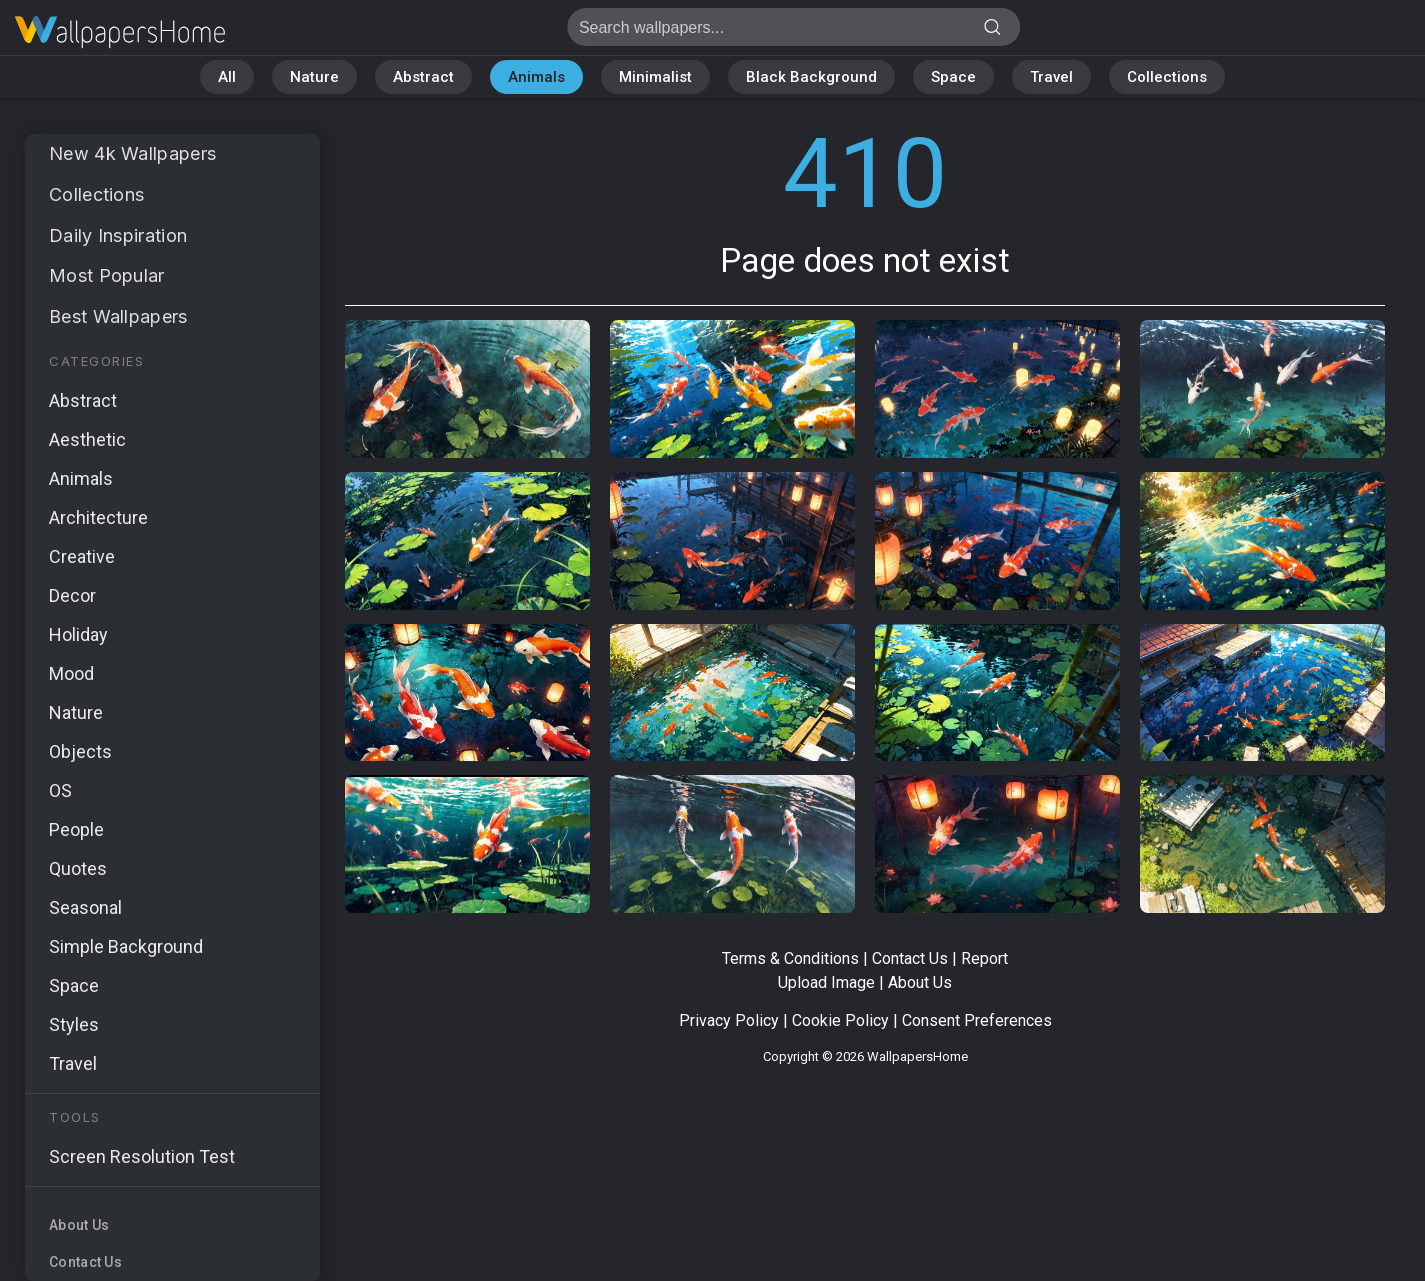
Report (984, 958)
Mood (71, 673)
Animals (536, 77)
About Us (79, 1225)
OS (60, 790)
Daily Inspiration (118, 235)
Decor (72, 595)
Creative (82, 556)
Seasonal (85, 907)
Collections (1167, 77)
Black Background (811, 77)
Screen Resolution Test (142, 1156)
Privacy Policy (729, 1020)
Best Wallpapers (118, 316)
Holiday (78, 634)
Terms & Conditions (790, 958)
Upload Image (826, 982)
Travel (1051, 77)
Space (953, 77)
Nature (314, 77)
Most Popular (107, 275)
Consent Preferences (977, 1020)
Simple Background (126, 946)
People (76, 829)
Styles (74, 1024)
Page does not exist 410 (120, 32)
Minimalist (655, 77)
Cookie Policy (840, 1020)
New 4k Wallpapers (132, 153)
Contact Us (85, 1262)
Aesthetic (87, 439)
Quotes (78, 868)
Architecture (98, 517)
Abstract (423, 77)
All (227, 77)
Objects (80, 751)
